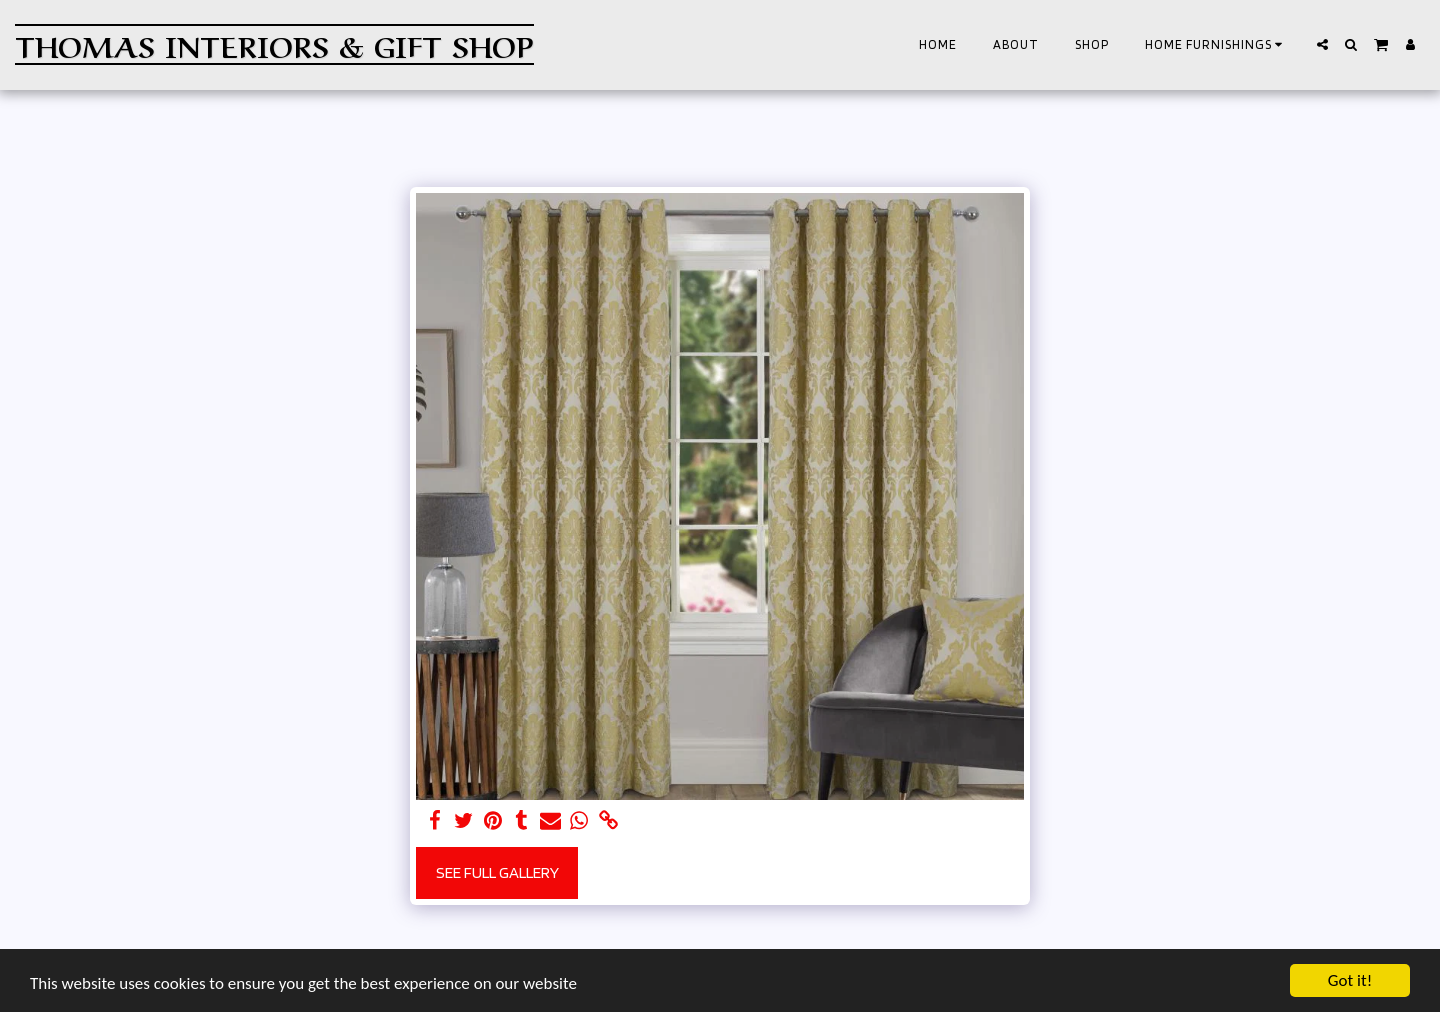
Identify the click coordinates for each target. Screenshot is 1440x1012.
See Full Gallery (497, 872)
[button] (1216, 45)
